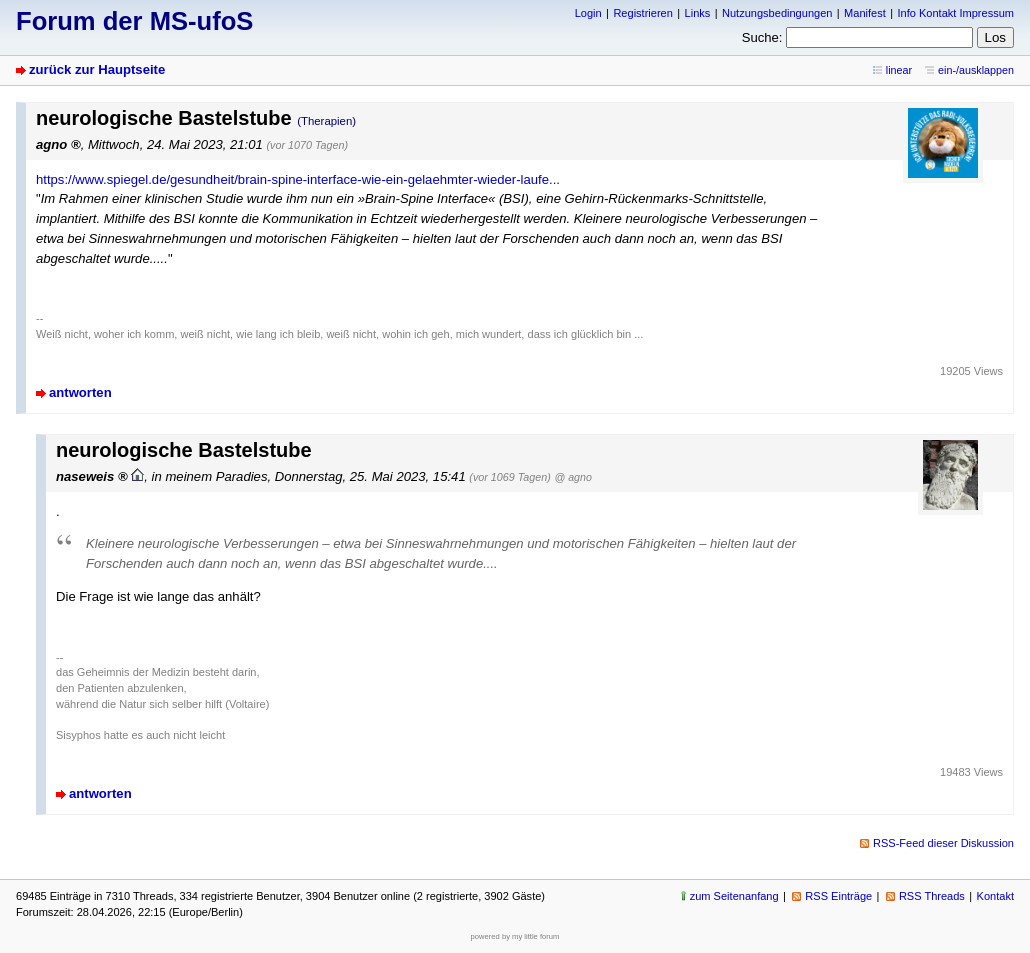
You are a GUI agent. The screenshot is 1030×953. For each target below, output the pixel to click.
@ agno (572, 477)
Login (588, 13)
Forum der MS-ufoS (134, 21)
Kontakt (995, 896)
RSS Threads (932, 896)
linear (899, 70)
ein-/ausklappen (976, 70)
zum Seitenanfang (734, 896)
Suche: (762, 37)
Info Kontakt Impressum (956, 13)
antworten (80, 392)
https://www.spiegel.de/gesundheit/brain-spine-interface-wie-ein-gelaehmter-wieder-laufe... (298, 179)
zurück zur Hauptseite (97, 69)
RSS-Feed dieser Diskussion (943, 843)
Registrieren (642, 13)
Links (698, 13)
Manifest (865, 13)
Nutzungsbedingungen (777, 13)
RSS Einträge (838, 896)
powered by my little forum (515, 936)
